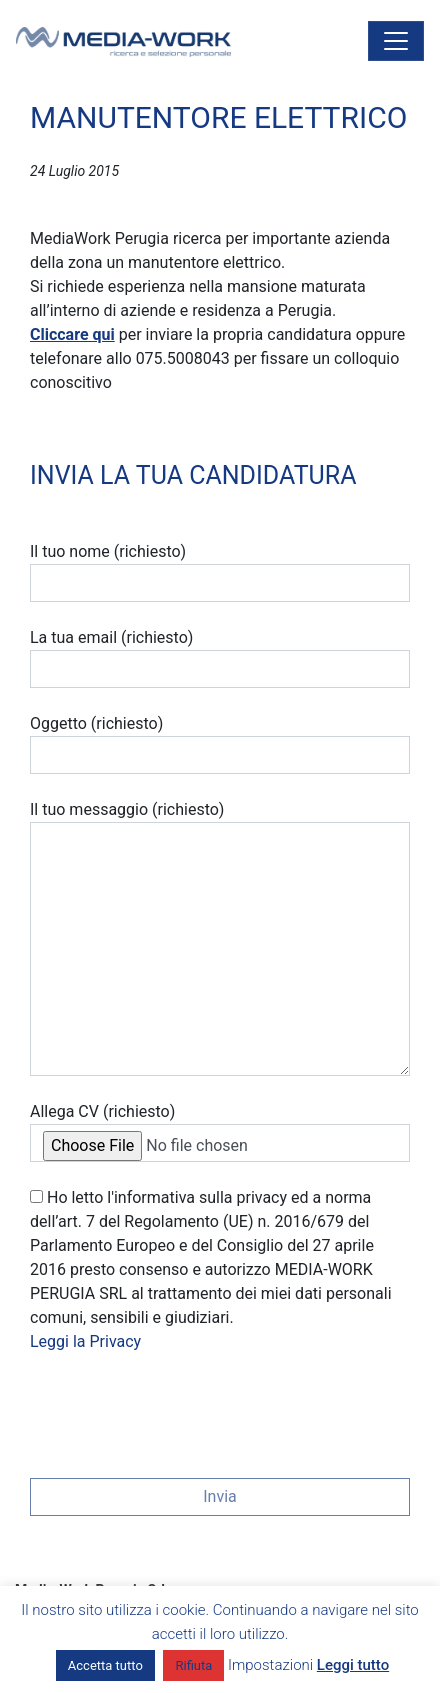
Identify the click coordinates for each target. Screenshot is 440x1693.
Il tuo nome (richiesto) (220, 572)
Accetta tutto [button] (105, 1665)
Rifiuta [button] (193, 1665)
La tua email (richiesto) (220, 658)
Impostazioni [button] (270, 1665)
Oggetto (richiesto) (220, 744)
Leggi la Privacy (85, 1341)
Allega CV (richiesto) (220, 1132)
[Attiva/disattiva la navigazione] (396, 41)
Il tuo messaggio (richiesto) (220, 938)
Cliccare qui (72, 334)
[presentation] (182, 1409)
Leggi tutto (353, 1665)
